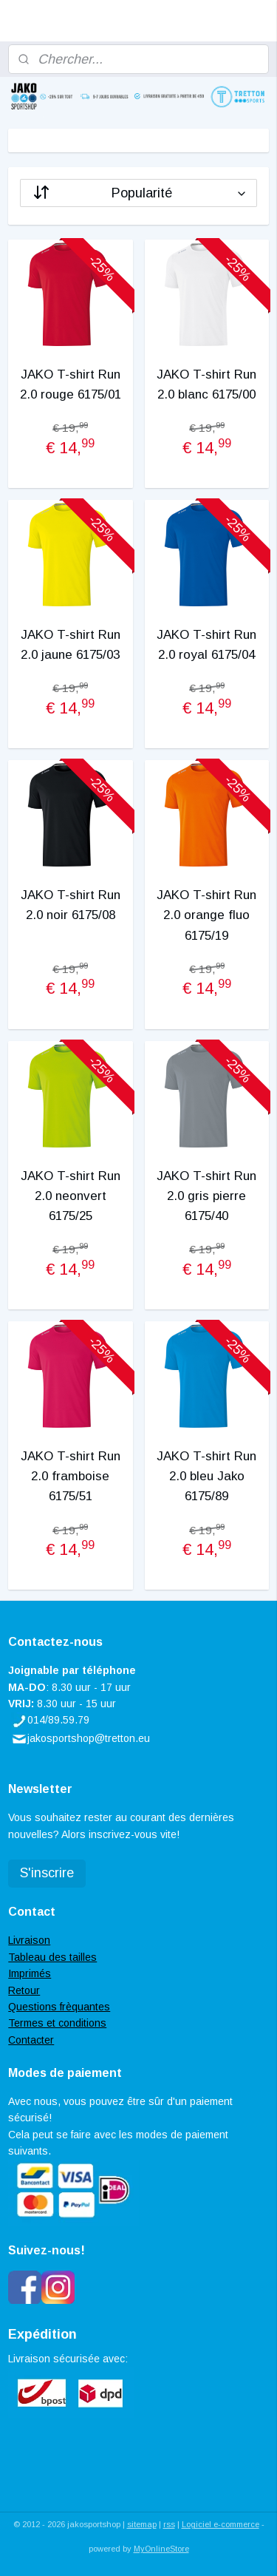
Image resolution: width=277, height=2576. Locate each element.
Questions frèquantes (59, 2007)
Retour (24, 1990)
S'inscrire (47, 1872)
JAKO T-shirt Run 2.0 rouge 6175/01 (70, 384)
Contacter (31, 2040)
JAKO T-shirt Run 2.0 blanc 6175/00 (206, 384)
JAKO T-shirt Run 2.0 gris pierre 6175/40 (206, 1195)
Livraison (29, 1940)
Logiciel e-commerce (220, 2524)
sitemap (142, 2524)
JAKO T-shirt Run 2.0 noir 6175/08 (70, 905)
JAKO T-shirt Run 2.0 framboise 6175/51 (70, 1475)
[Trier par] (138, 192)
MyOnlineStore (161, 2548)
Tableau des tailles (52, 1957)
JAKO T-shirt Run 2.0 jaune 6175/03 (70, 645)
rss (169, 2524)
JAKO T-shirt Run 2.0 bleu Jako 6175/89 (206, 1475)
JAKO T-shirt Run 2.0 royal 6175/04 (206, 645)
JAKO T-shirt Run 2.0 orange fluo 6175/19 (206, 915)
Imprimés (29, 1973)
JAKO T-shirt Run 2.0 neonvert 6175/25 (70, 1195)
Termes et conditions (57, 2023)
